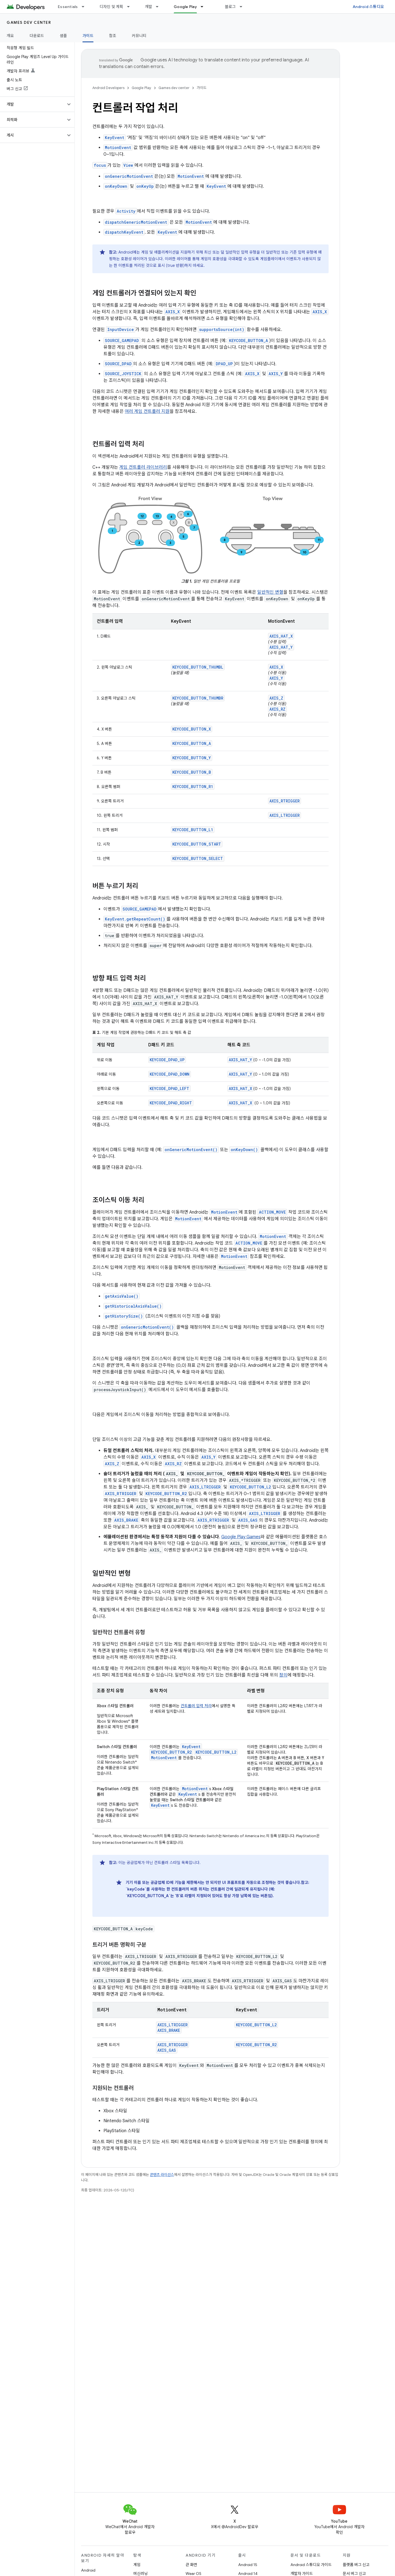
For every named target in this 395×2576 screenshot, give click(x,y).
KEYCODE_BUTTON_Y (191, 757)
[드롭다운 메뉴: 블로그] (243, 6)
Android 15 (247, 2564)
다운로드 (37, 35)
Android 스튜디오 (368, 6)
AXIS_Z (276, 698)
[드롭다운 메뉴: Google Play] (204, 6)
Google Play (141, 87)
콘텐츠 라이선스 (162, 2174)
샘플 (63, 35)
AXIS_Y (276, 678)
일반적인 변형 (270, 592)
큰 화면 (191, 2564)
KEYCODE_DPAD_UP (167, 1059)
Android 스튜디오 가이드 (311, 2564)
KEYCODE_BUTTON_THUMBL (197, 667)
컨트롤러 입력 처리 (196, 1705)
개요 (10, 35)
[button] (33, 104)
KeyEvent (191, 1746)
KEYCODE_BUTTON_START (196, 844)
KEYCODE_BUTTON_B (191, 772)
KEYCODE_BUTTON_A (191, 743)
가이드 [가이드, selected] (87, 35)
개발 (148, 6)
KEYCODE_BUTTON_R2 (171, 1752)
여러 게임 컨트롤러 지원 (147, 411)
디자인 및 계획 (111, 6)
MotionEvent (164, 1757)
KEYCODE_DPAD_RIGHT (171, 1103)
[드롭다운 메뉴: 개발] (159, 6)
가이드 (202, 87)
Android (88, 2570)
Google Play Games (241, 1537)
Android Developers (108, 87)
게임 (137, 2564)
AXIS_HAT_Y (281, 647)
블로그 (230, 6)
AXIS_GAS (166, 2050)
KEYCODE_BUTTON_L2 (216, 1752)
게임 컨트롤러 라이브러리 (143, 467)
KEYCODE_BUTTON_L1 (192, 829)
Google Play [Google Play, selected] (185, 6)
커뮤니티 (139, 35)
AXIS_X (276, 667)
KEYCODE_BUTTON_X (191, 729)
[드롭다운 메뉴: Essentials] (85, 6)
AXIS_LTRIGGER (284, 815)
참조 (112, 35)
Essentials (68, 6)
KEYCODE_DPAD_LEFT (169, 1088)
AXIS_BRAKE (168, 2030)
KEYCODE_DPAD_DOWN (169, 1074)
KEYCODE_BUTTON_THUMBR (197, 698)
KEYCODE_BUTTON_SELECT (197, 858)
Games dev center (29, 22)
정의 (283, 1675)
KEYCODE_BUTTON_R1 (192, 786)
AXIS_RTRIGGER (284, 801)
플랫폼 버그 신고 (356, 2564)
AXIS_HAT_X (281, 636)
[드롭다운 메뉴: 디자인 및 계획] (130, 6)
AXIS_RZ (277, 709)
